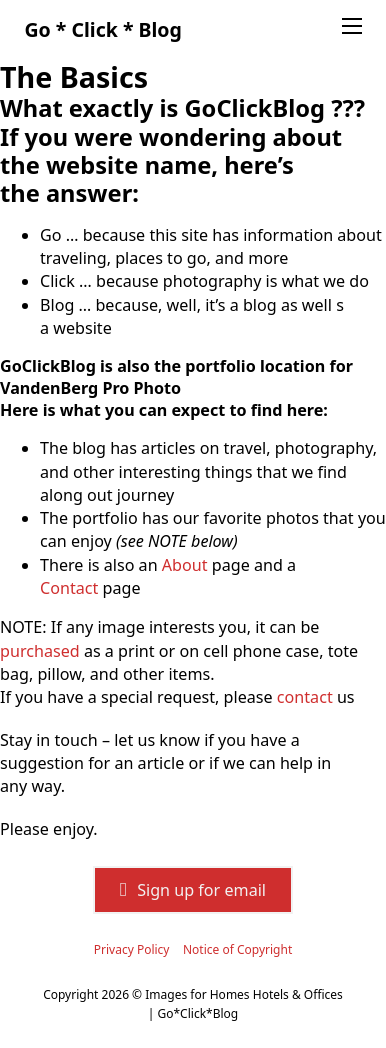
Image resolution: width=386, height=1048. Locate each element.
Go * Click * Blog (102, 29)
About (185, 565)
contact (305, 697)
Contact (69, 588)
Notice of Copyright (237, 949)
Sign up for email (193, 890)
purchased (40, 651)
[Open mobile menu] (352, 26)
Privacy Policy (132, 949)
